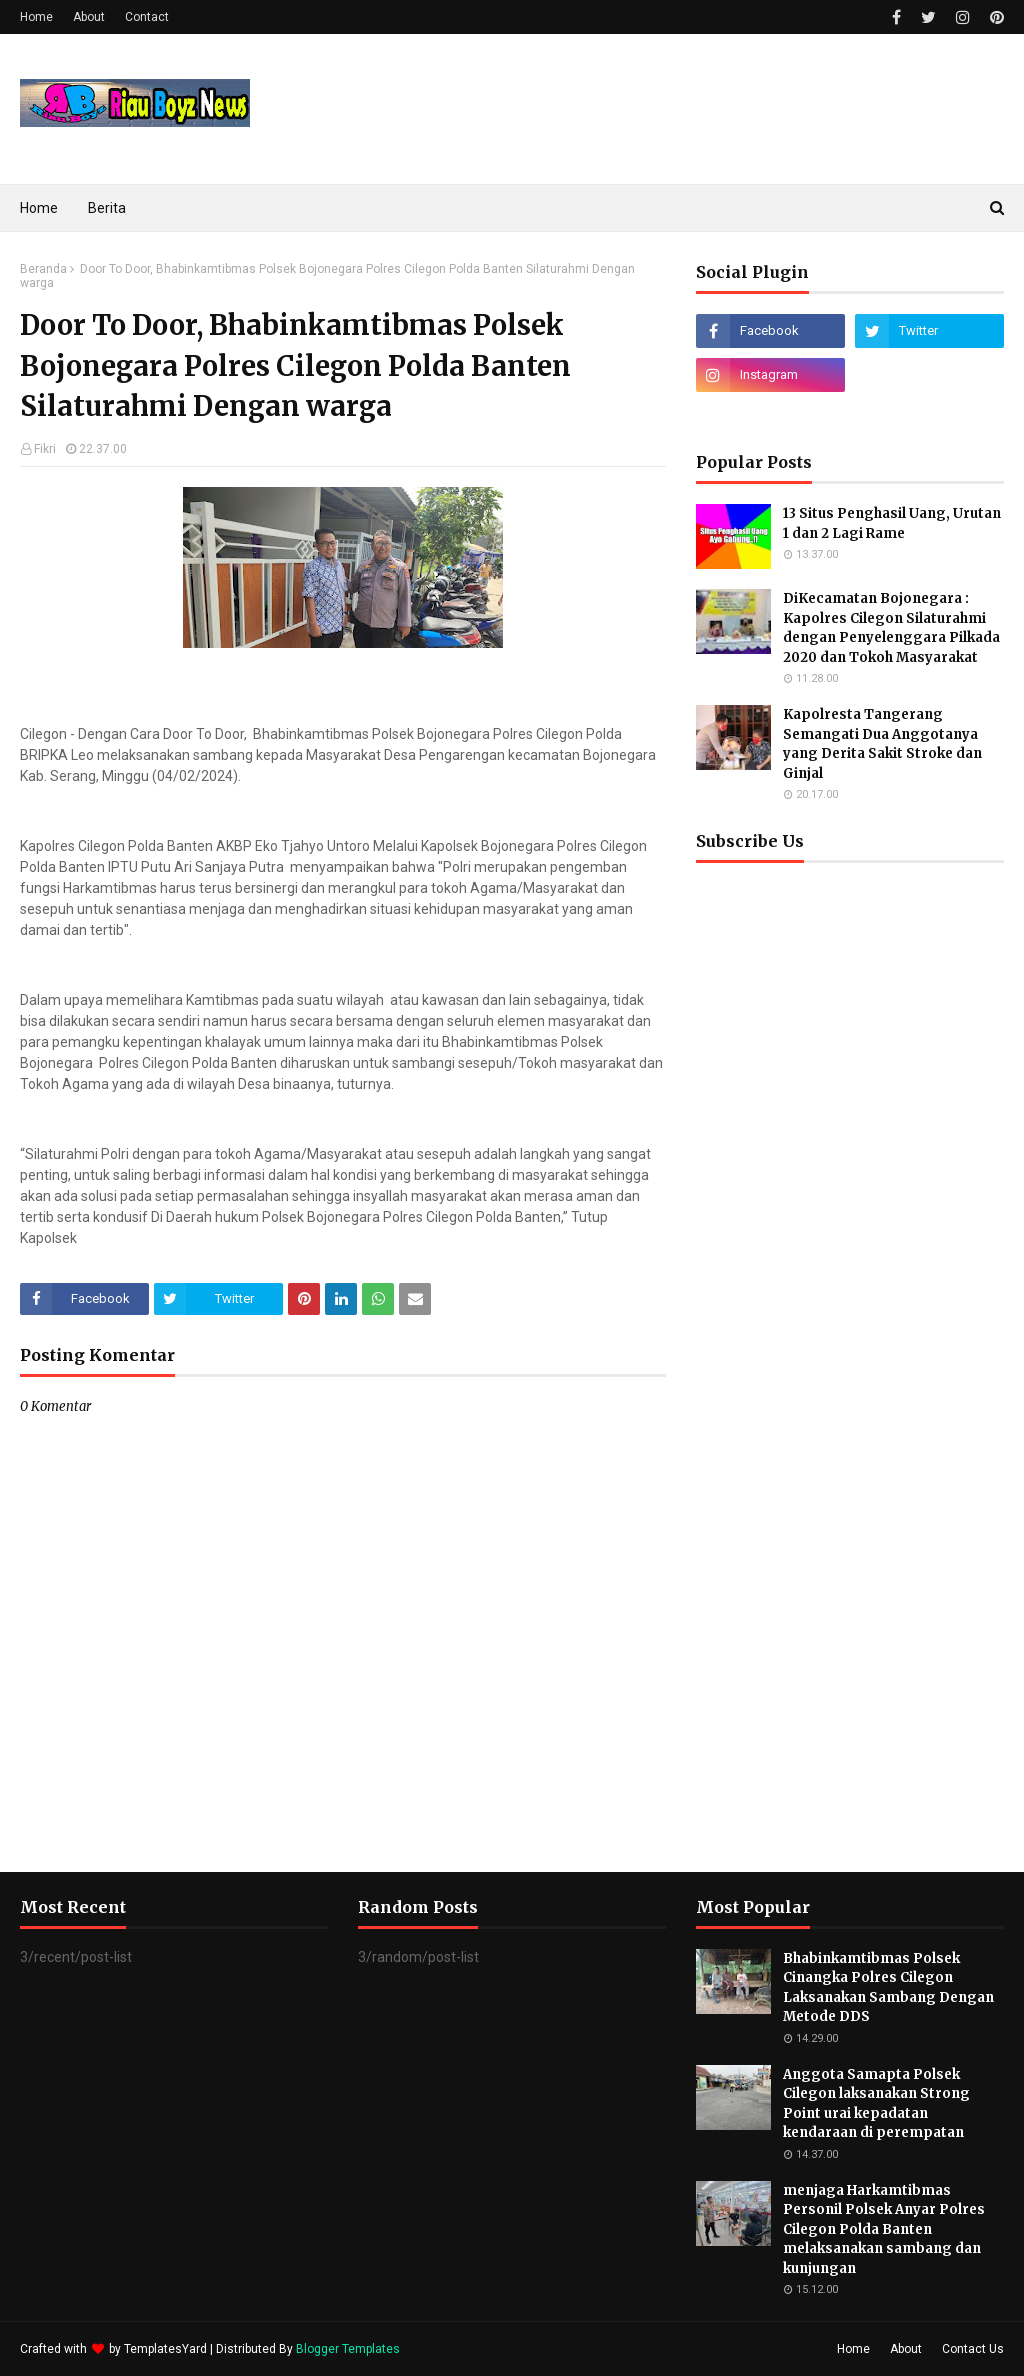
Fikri (45, 449)
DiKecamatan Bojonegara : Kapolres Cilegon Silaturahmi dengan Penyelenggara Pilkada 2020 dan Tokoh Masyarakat (891, 628)
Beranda (43, 269)
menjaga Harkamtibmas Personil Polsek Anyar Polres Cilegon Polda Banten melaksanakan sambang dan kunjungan (884, 2229)
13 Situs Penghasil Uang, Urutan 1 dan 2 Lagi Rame (892, 523)
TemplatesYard (165, 2349)
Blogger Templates (348, 2349)
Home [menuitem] (39, 208)
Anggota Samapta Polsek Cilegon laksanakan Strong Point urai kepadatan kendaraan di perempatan (876, 2104)
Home (36, 17)
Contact (147, 17)
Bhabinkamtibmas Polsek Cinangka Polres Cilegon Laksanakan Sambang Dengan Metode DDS (888, 1988)
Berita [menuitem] (107, 208)
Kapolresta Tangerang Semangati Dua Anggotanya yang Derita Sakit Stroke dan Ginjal (882, 744)
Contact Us (973, 2349)
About (89, 17)
